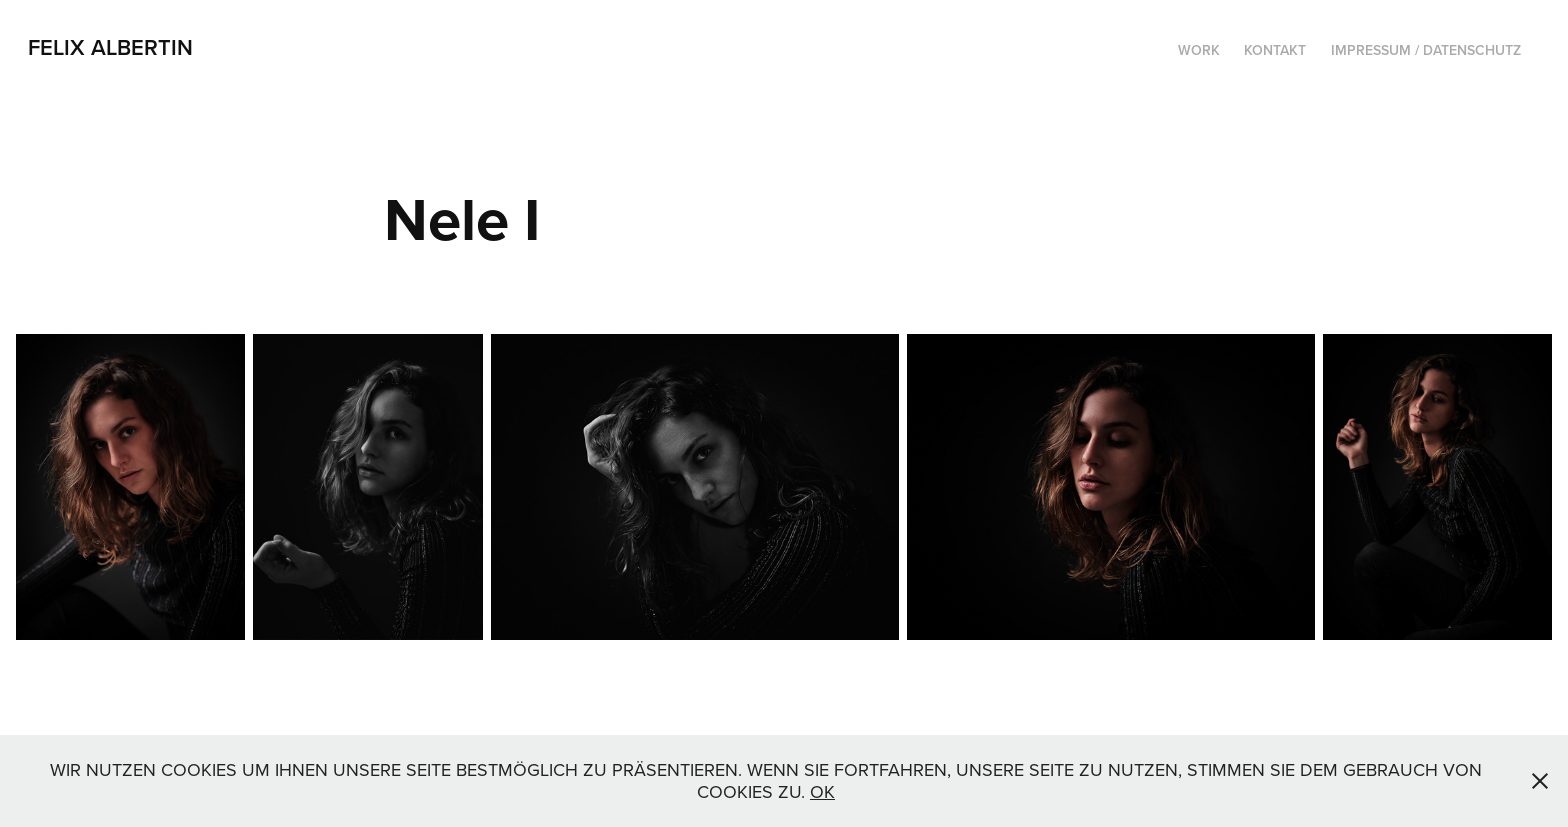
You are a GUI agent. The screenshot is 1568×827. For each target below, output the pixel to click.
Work (1199, 50)
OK (822, 791)
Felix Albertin (110, 47)
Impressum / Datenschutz (1426, 50)
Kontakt (1275, 50)
